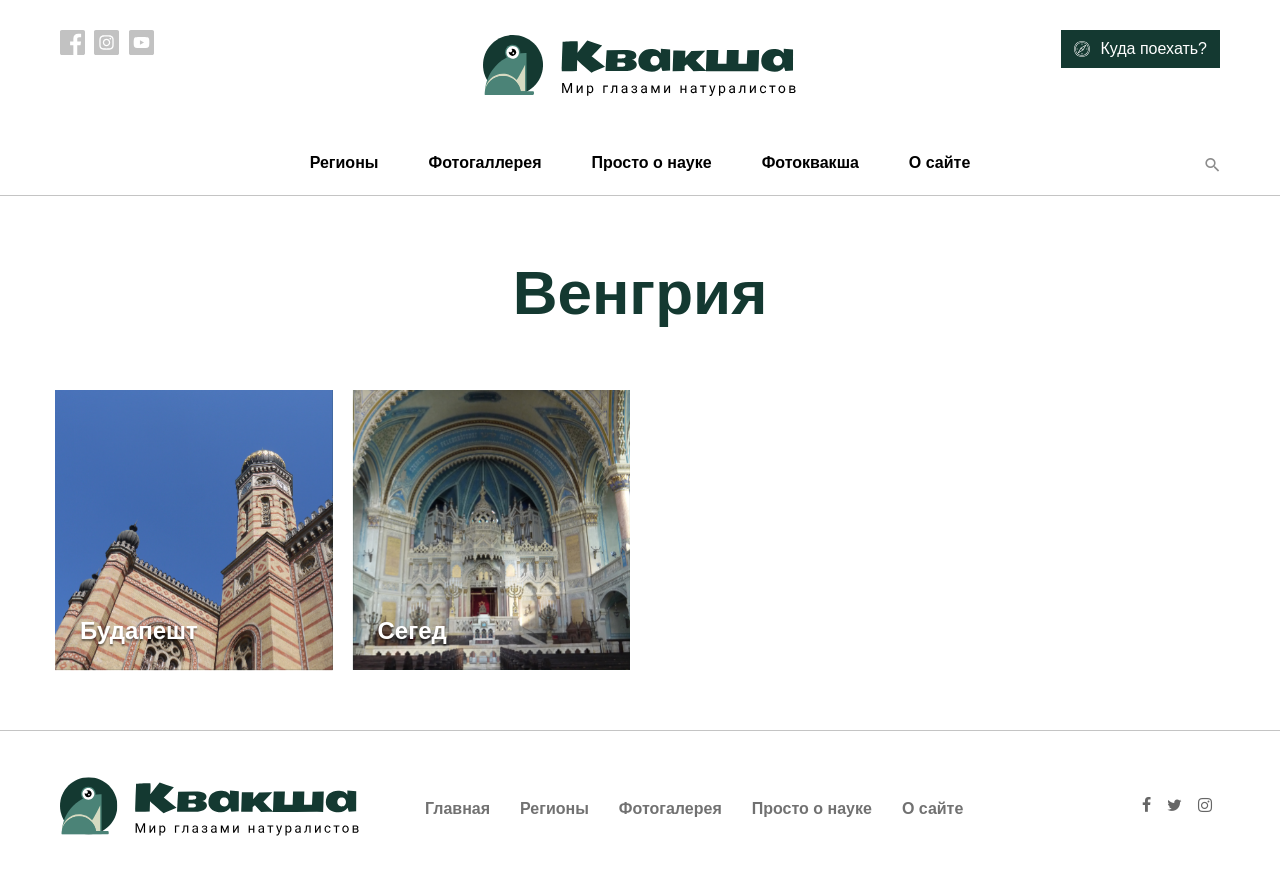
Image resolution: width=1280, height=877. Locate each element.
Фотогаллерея (484, 162)
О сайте (939, 162)
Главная (457, 808)
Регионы (344, 162)
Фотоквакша (810, 162)
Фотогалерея (670, 808)
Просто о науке (651, 162)
